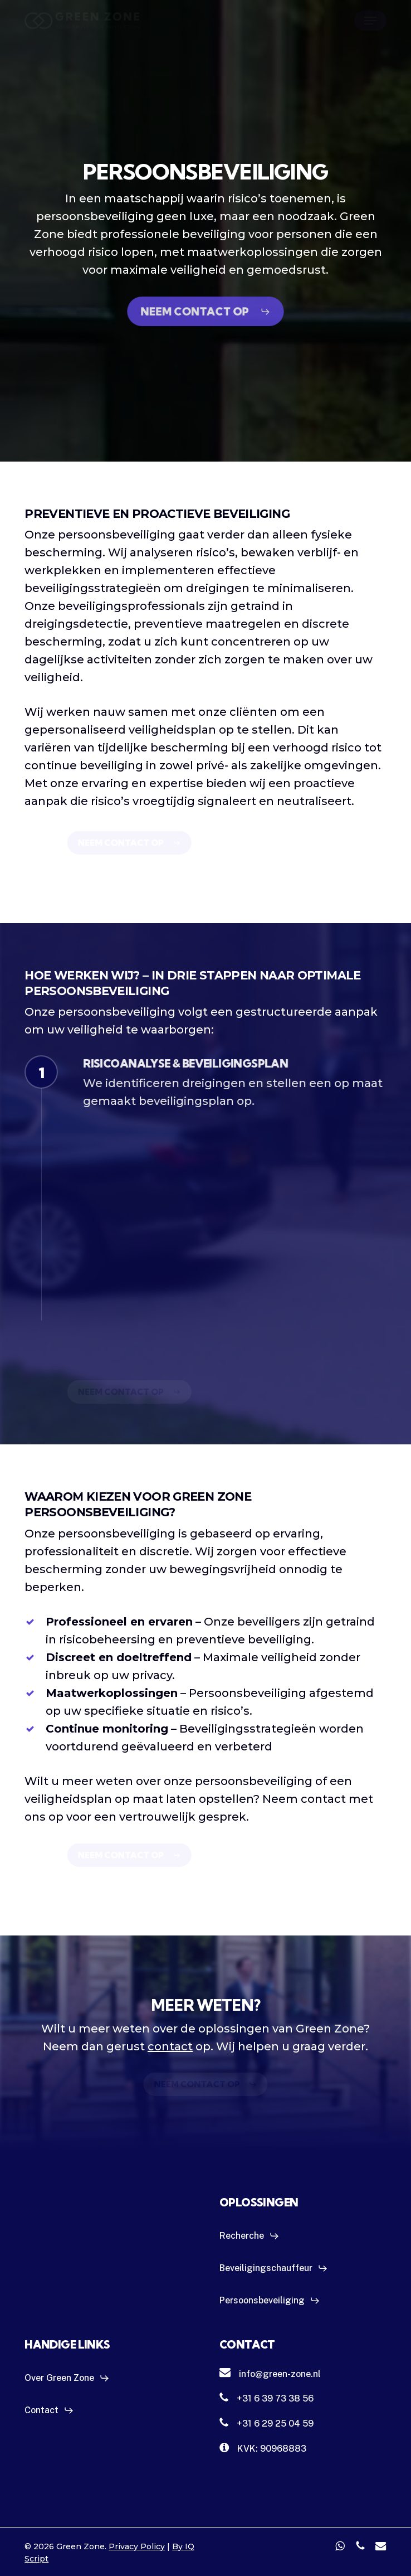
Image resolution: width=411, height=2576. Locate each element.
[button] (370, 20)
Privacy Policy (137, 2546)
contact (170, 2046)
